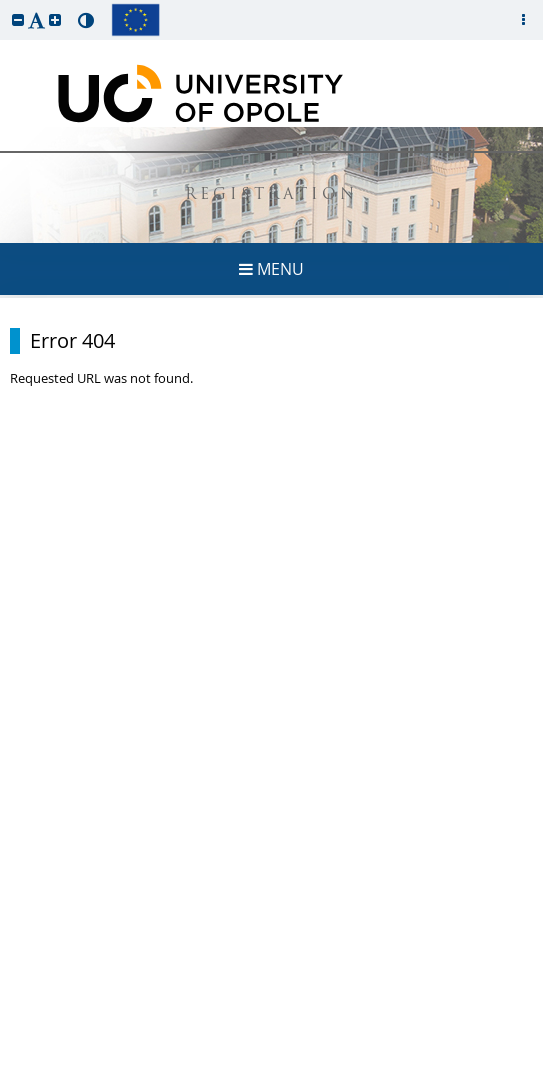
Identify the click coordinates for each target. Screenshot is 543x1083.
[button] (18, 19)
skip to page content (5, 5)
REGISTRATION (271, 195)
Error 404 (72, 341)
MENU (271, 269)
